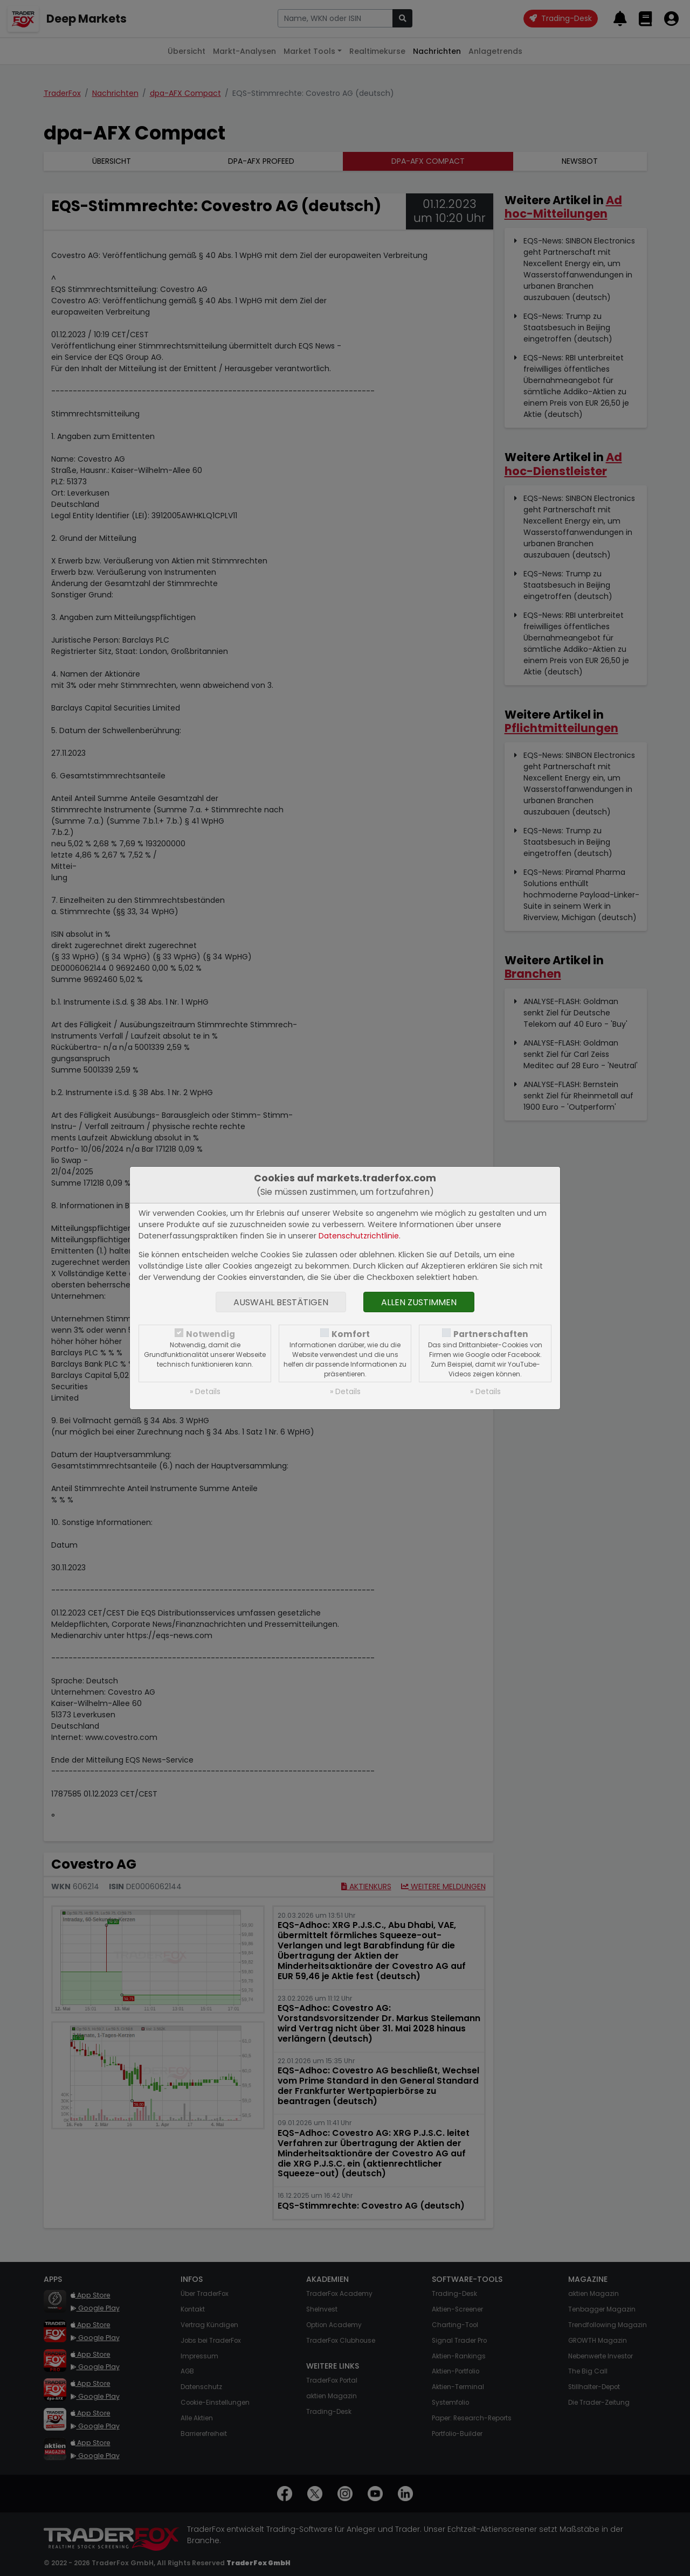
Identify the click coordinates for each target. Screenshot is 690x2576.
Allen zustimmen (419, 1302)
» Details (205, 1391)
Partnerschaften (490, 1334)
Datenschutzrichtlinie (359, 1235)
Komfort (351, 1334)
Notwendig (210, 1334)
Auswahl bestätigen (280, 1302)
